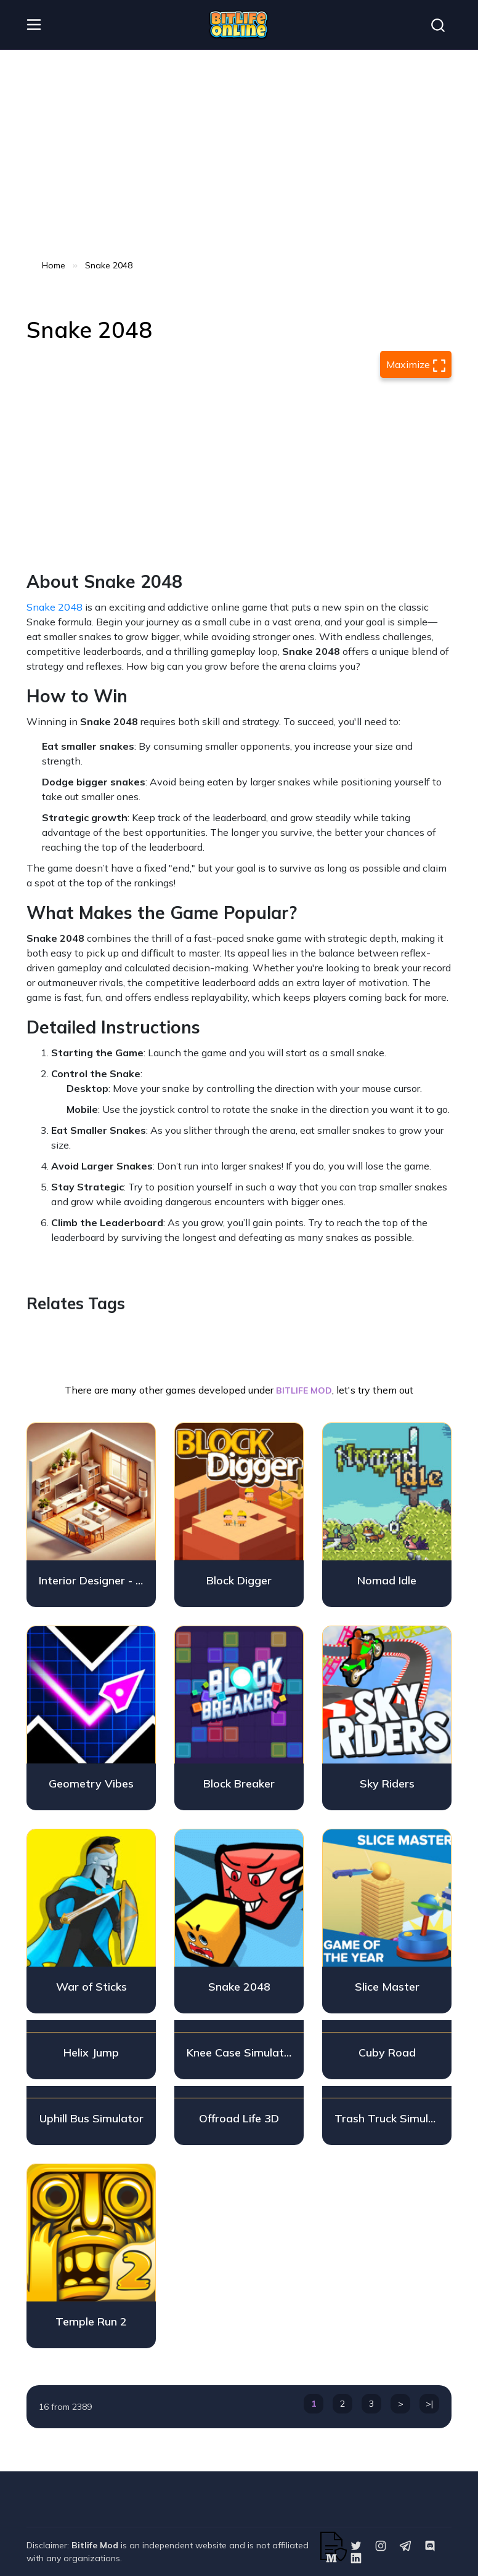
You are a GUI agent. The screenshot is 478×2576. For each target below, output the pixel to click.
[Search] (438, 24)
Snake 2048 (54, 607)
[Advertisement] (239, 154)
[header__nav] (33, 24)
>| (429, 2403)
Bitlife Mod (94, 2545)
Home (53, 265)
